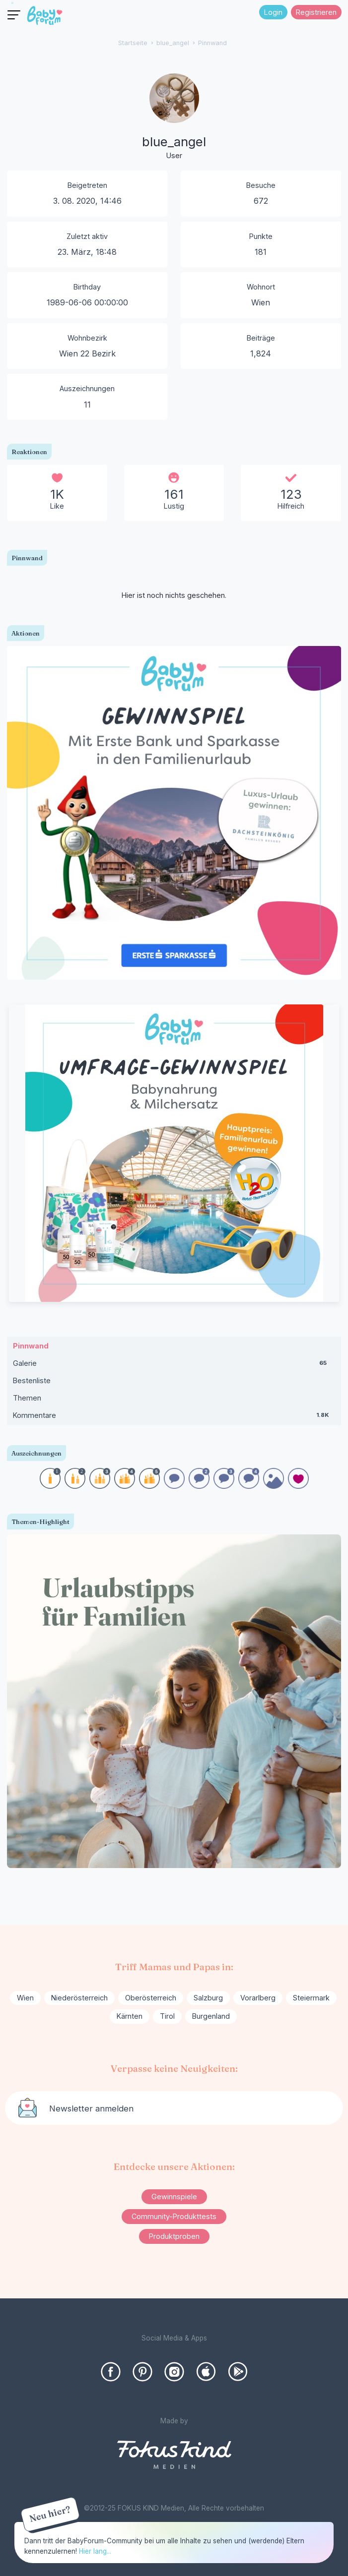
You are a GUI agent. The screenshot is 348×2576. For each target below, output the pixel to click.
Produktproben (174, 2236)
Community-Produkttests (174, 2216)
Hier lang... (95, 2551)
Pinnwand (31, 1346)
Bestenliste (32, 1380)
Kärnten (129, 2016)
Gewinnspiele (174, 2196)
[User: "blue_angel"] (174, 117)
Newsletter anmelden (91, 2108)
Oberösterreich (150, 1997)
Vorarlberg (258, 1997)
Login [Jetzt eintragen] (273, 12)
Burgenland (211, 2016)
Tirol (167, 2016)
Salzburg (208, 1997)
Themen (27, 1398)
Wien (25, 1997)
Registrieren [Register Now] (316, 12)
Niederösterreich (79, 1997)
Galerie (174, 1365)
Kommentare (174, 1417)
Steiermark (311, 1997)
